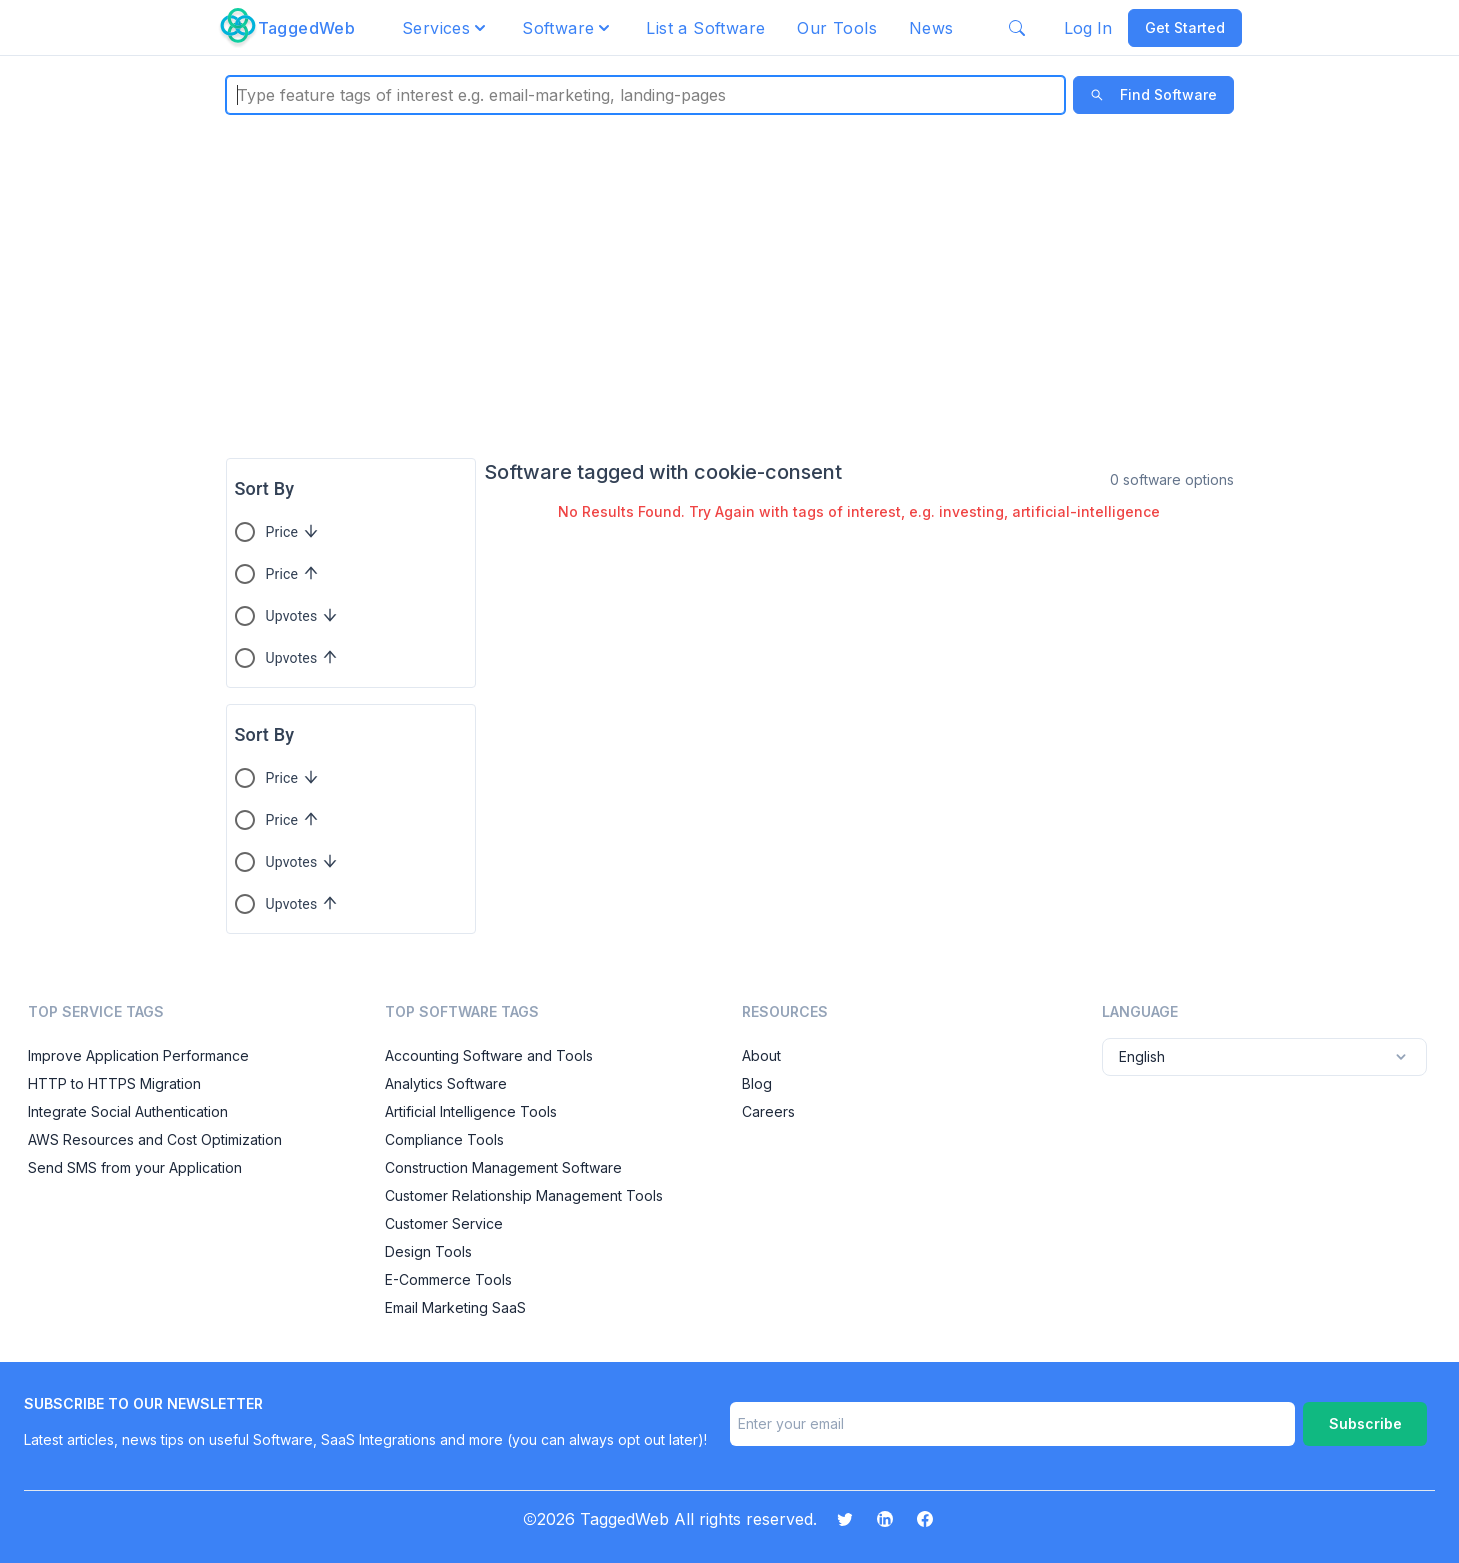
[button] (446, 28)
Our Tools (837, 28)
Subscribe (1365, 1423)
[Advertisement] (730, 286)
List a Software (705, 28)
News (931, 28)
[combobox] (239, 95)
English (1264, 1057)
